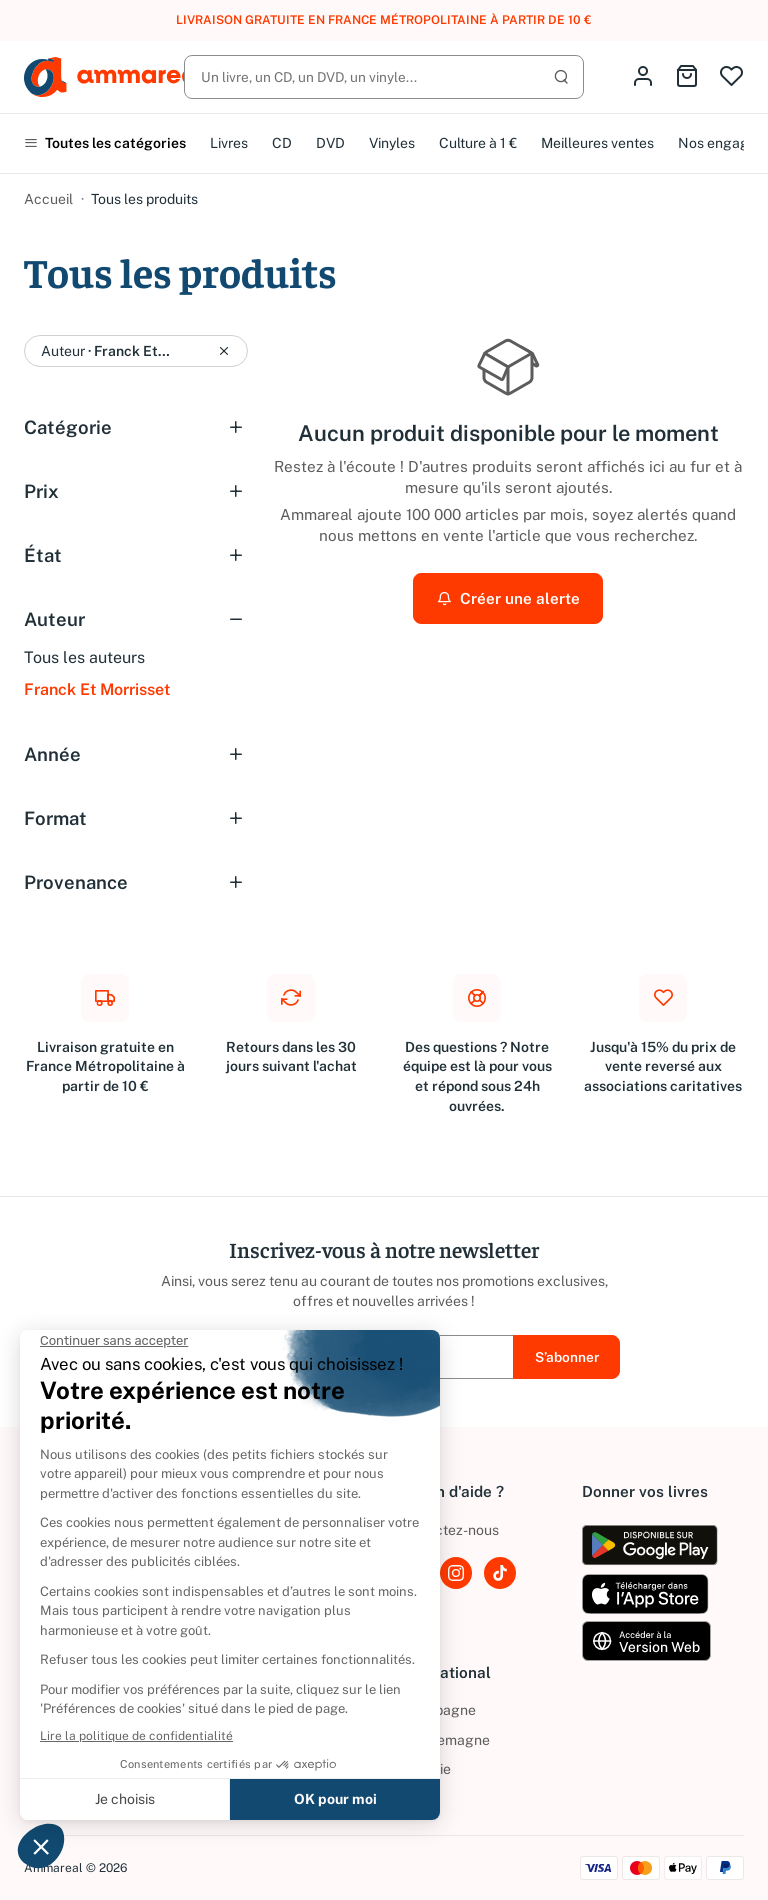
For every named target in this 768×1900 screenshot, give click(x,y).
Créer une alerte (508, 598)
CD (282, 143)
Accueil (48, 199)
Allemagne (443, 1740)
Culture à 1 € (478, 143)
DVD (330, 143)
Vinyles (392, 143)
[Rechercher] (384, 77)
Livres (229, 143)
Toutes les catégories (105, 143)
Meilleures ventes (597, 143)
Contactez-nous (447, 1530)
